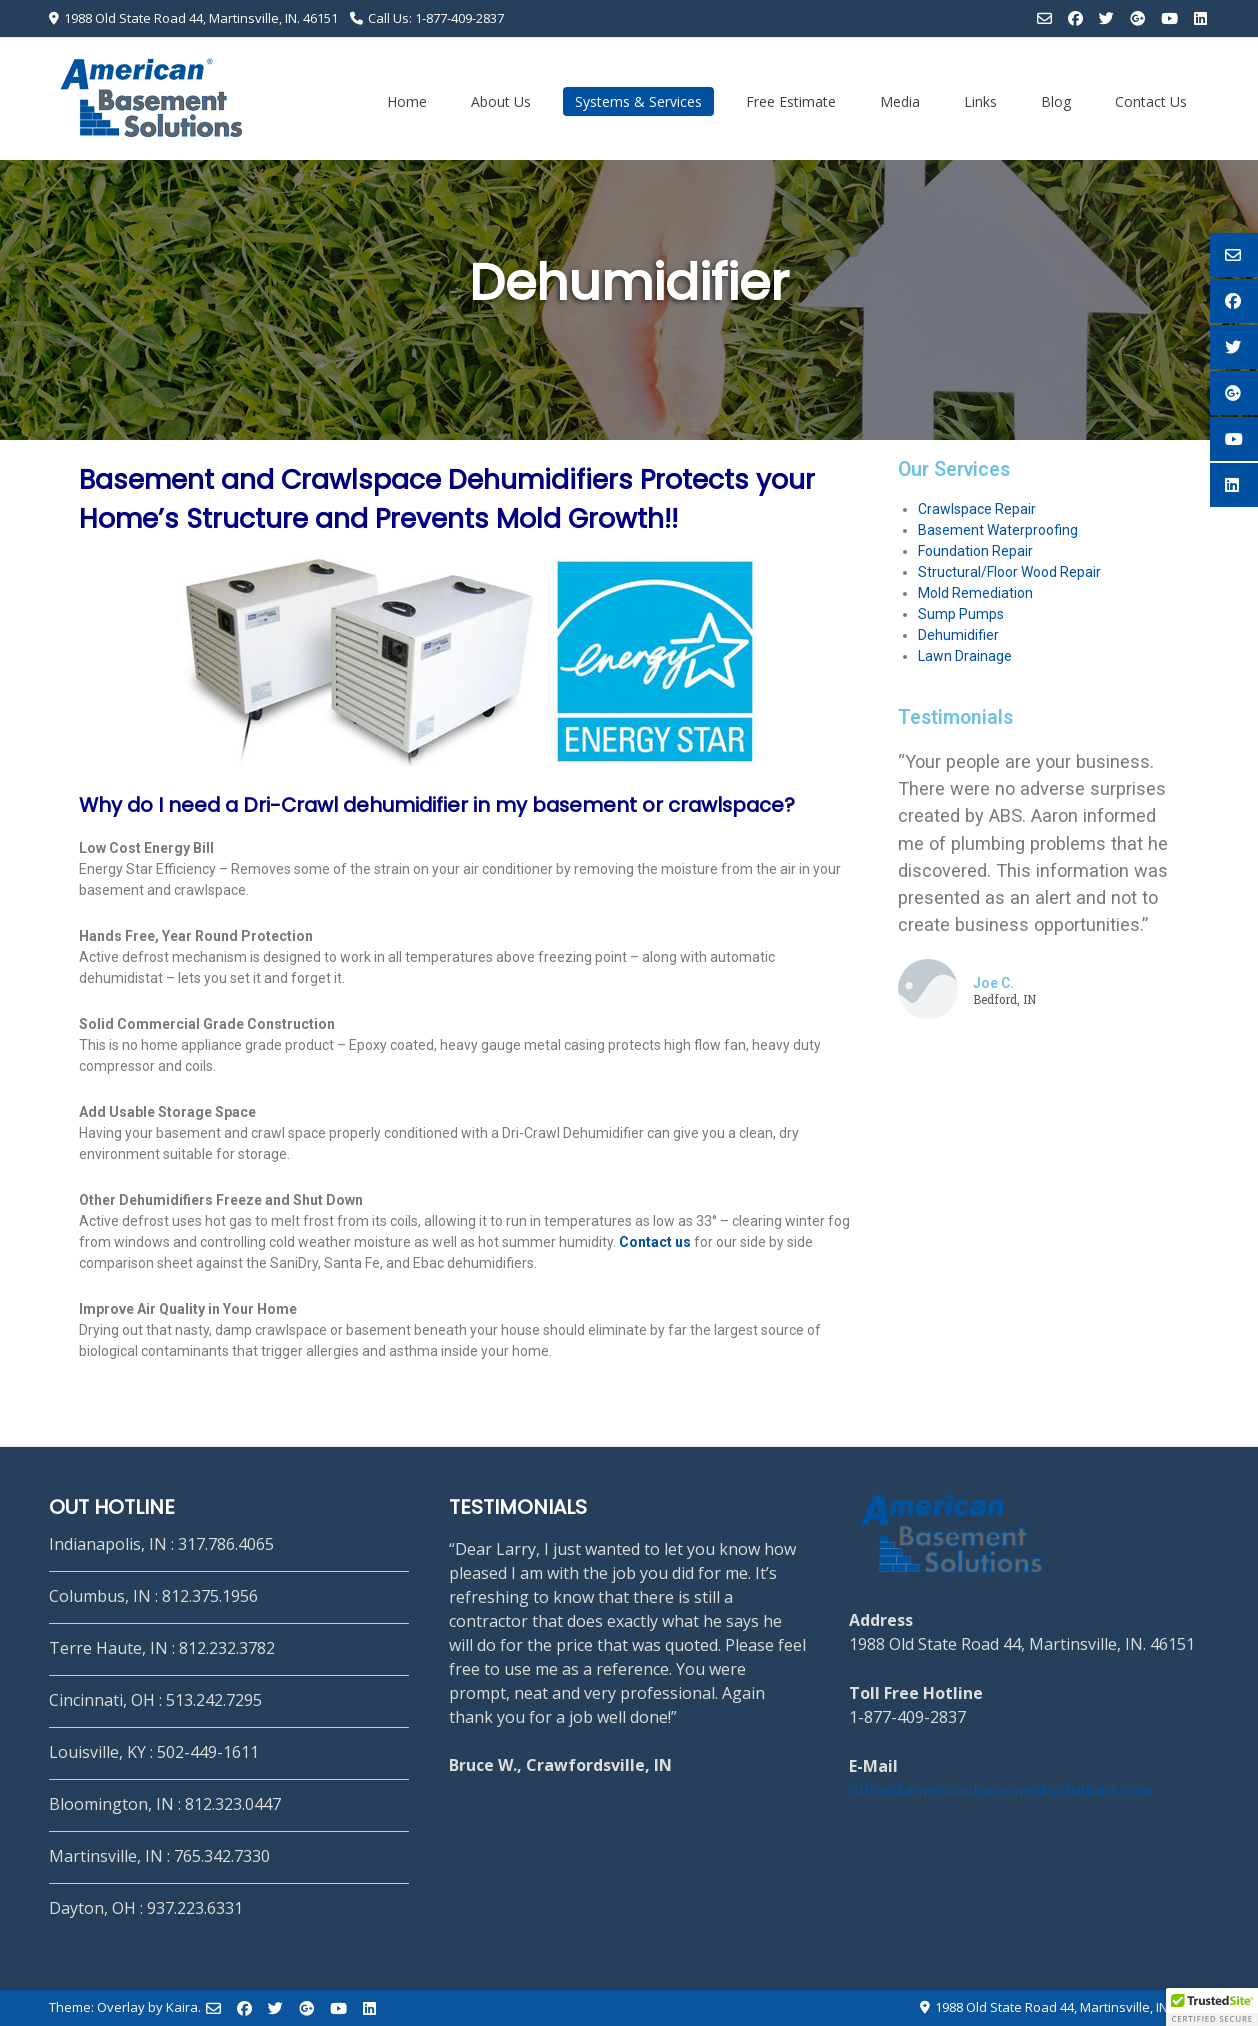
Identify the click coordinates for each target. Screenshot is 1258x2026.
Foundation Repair (975, 551)
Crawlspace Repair (977, 509)
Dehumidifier (958, 635)
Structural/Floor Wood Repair (1009, 572)
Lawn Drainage (965, 656)
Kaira (182, 2007)
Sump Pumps (961, 614)
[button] (1212, 2007)
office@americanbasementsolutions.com (1000, 1790)
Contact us (655, 1242)
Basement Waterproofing (998, 530)
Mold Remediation (975, 593)
